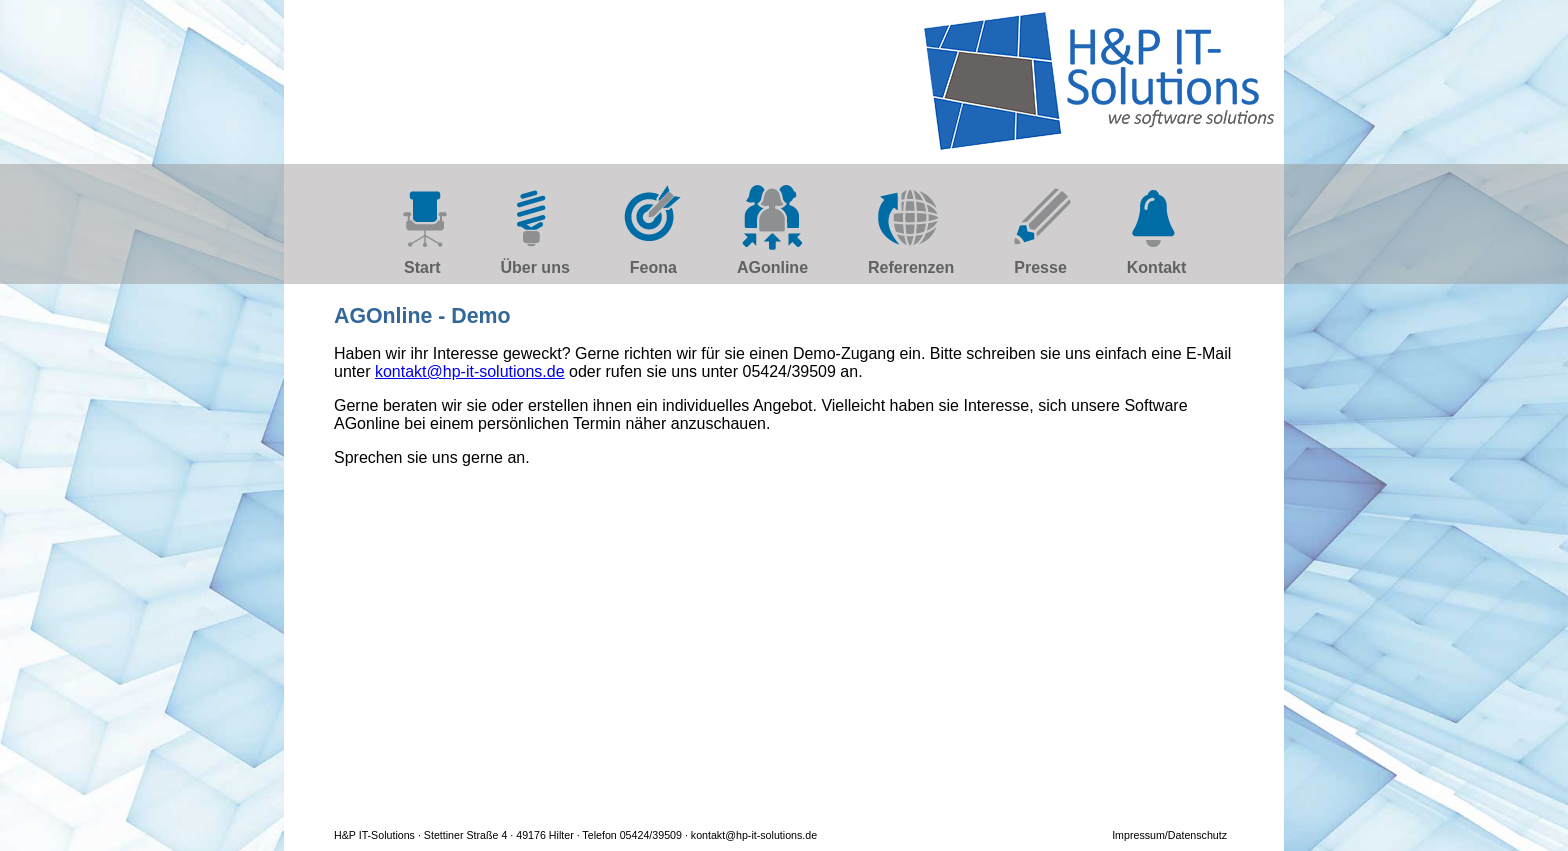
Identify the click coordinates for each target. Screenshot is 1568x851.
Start (422, 267)
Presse (1040, 267)
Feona (653, 267)
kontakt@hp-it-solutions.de (470, 371)
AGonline (772, 267)
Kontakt (1157, 267)
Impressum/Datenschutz (1169, 835)
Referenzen (911, 267)
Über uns (534, 267)
